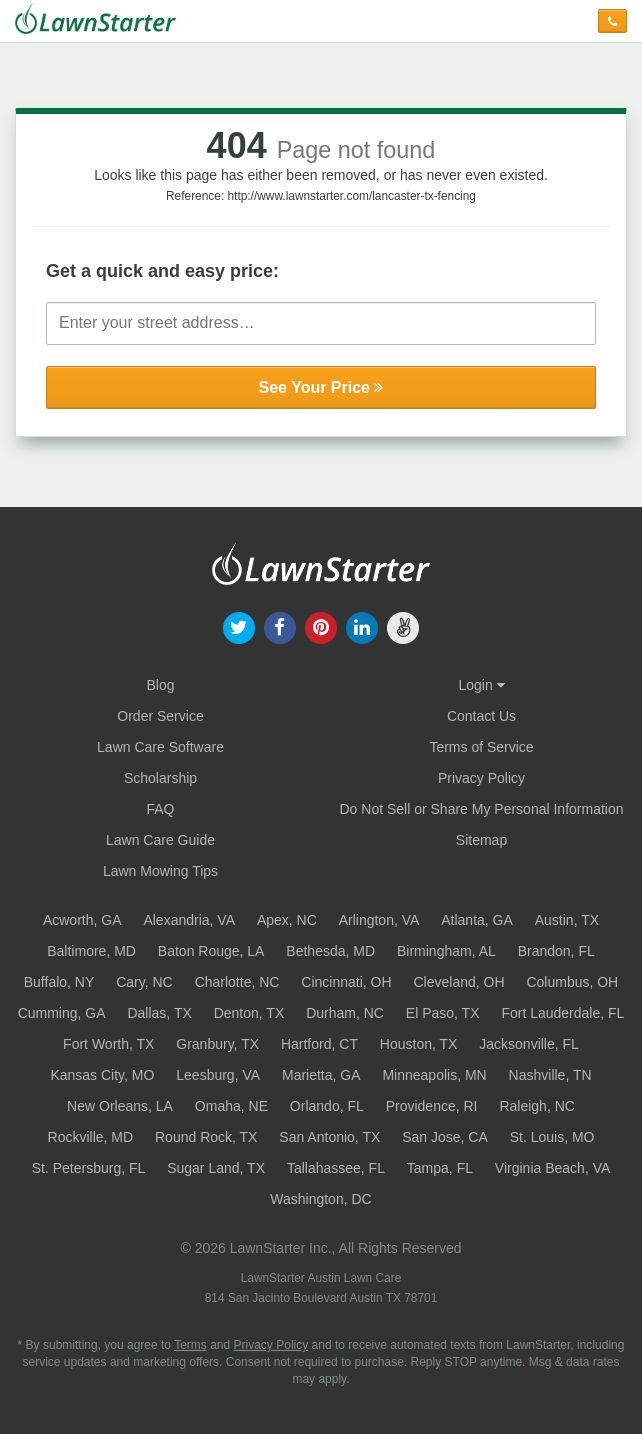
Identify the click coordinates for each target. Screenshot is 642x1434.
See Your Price (321, 387)
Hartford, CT (319, 1044)
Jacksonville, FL (529, 1044)
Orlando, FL (327, 1106)
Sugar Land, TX (216, 1168)
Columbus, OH (572, 982)
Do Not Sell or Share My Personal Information (481, 809)
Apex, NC (287, 920)
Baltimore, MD (91, 951)
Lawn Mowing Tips (160, 871)
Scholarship (160, 778)
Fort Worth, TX (108, 1044)
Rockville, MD (91, 1137)
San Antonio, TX (329, 1137)
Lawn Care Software (160, 747)
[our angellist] (403, 626)
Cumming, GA (62, 1013)
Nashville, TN (550, 1075)
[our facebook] (279, 626)
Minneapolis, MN (434, 1075)
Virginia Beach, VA (552, 1168)
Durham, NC (345, 1013)
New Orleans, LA (120, 1106)
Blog (160, 685)
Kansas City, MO (102, 1075)
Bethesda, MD (330, 951)
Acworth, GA (82, 920)
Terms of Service (481, 747)
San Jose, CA (445, 1137)
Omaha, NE (231, 1106)
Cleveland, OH (458, 982)
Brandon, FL (556, 951)
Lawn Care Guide (160, 840)
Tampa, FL (440, 1168)
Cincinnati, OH (346, 982)
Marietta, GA (321, 1075)
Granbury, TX (217, 1044)
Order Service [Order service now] (160, 716)
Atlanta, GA (477, 920)
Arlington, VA (379, 920)
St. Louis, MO (552, 1137)
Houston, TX (419, 1044)
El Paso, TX (443, 1013)
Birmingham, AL (446, 951)
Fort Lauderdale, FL (562, 1013)
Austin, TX (567, 920)
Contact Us (481, 716)
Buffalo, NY (59, 982)
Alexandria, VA (189, 920)
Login (481, 685)
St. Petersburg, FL (89, 1168)
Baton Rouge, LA (211, 951)
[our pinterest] (320, 626)
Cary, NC (144, 982)
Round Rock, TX (206, 1137)
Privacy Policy (481, 778)
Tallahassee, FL (336, 1168)
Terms (190, 1345)
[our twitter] (238, 626)
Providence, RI (432, 1106)
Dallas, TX (159, 1013)
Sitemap (481, 840)
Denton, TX (249, 1013)
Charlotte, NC (237, 982)
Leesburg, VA (218, 1075)
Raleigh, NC (536, 1106)
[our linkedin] (362, 626)
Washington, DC (320, 1199)
